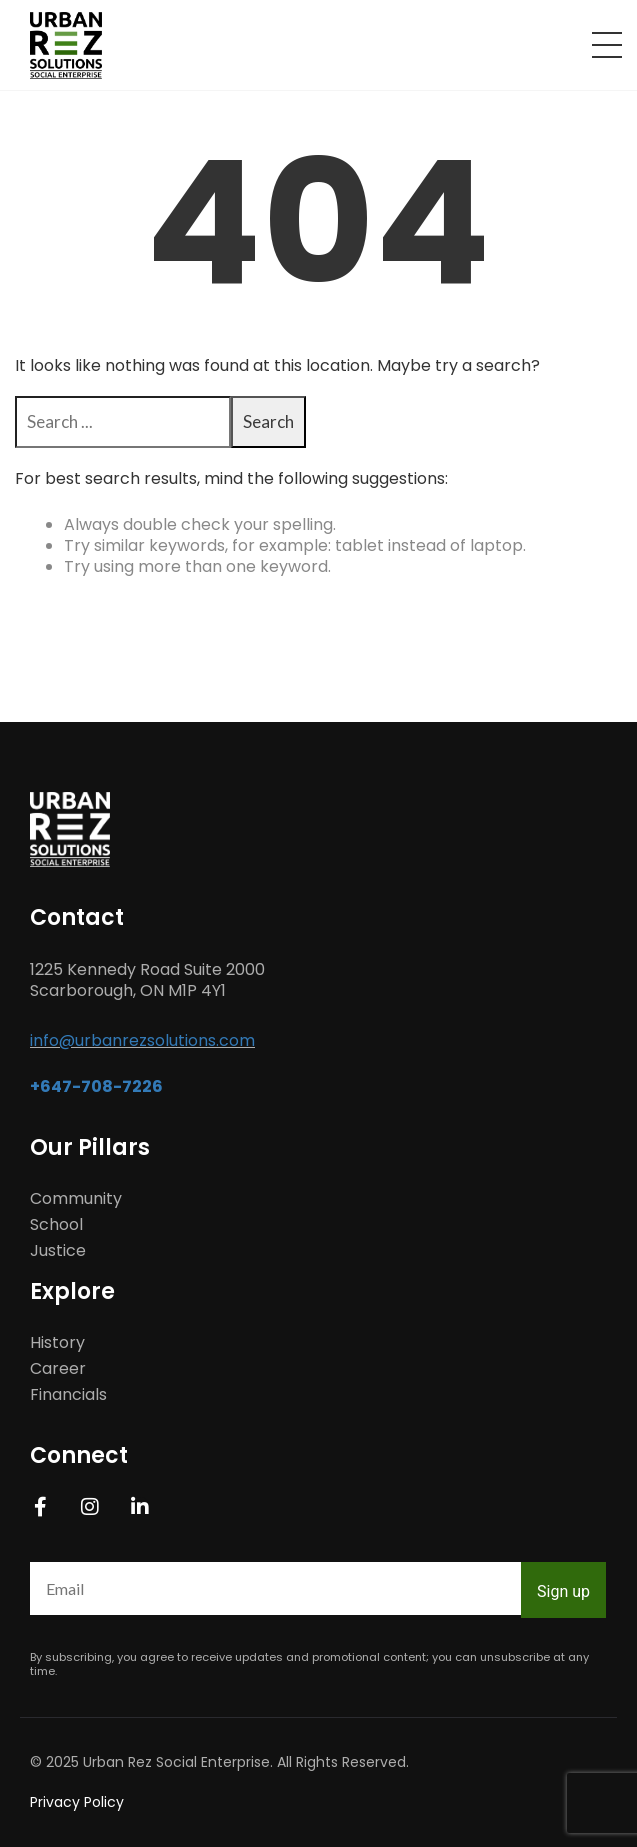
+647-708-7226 (96, 1086)
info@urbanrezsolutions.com (142, 1040)
